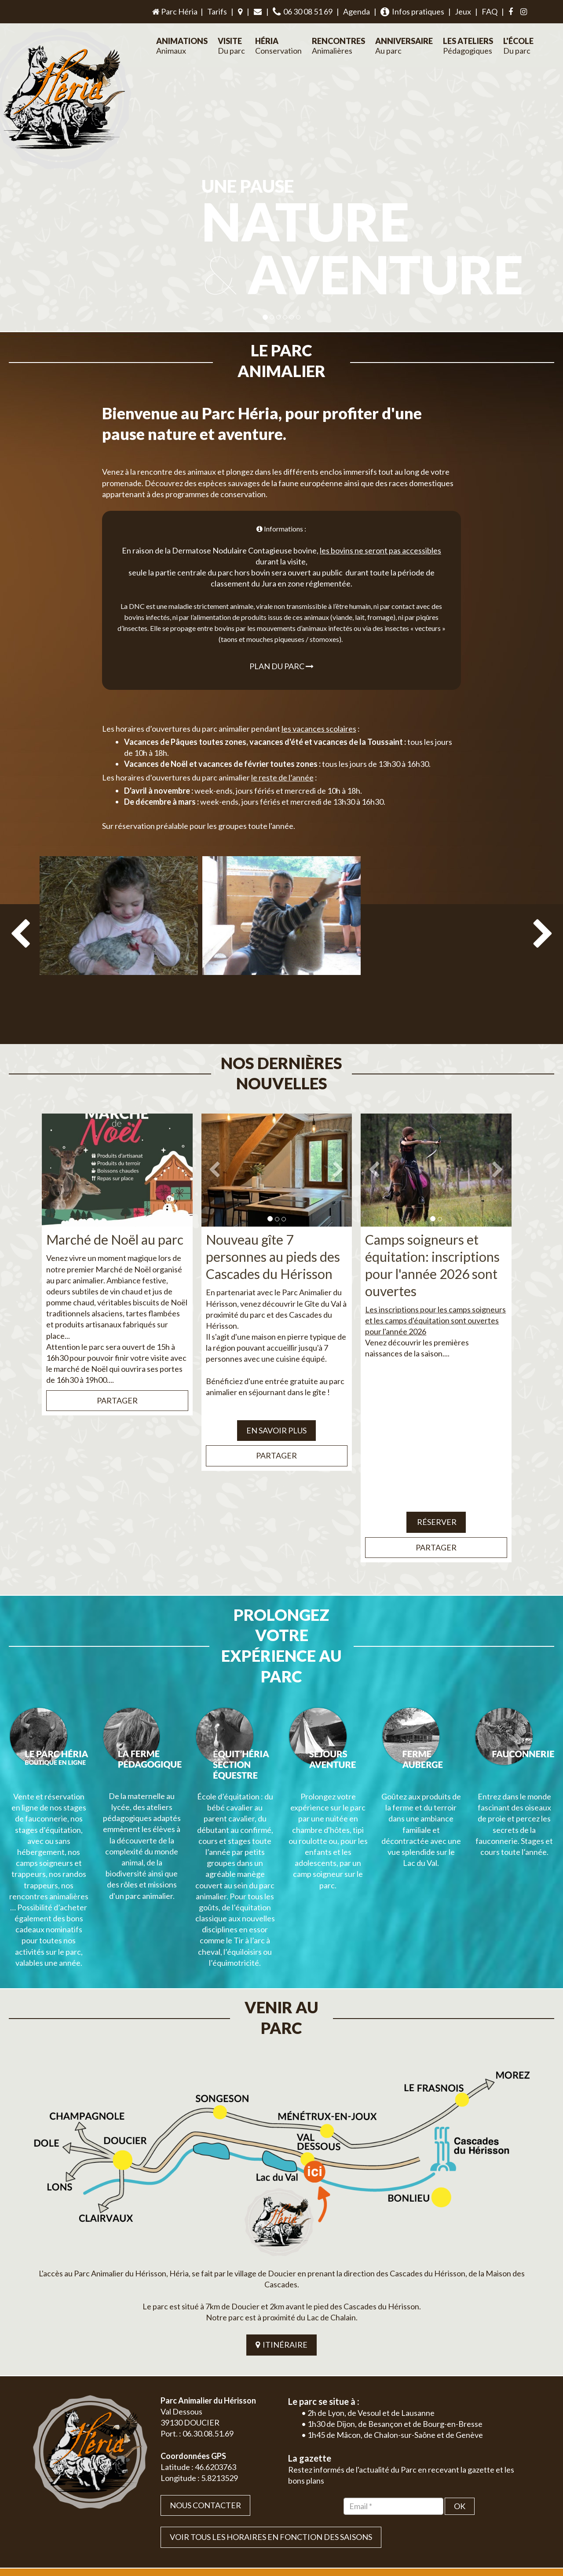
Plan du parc (281, 645)
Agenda (356, 11)
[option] (118, 924)
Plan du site (468, 2505)
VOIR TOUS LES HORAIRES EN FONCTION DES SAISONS (271, 2413)
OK (459, 2382)
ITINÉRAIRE (281, 2221)
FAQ (489, 11)
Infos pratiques (412, 12)
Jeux (463, 11)
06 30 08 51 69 (303, 12)
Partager (117, 1359)
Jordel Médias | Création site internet (298, 2505)
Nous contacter (205, 2381)
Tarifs (217, 11)
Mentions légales (510, 2505)
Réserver (436, 1480)
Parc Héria (174, 11)
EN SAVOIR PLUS (276, 1389)
